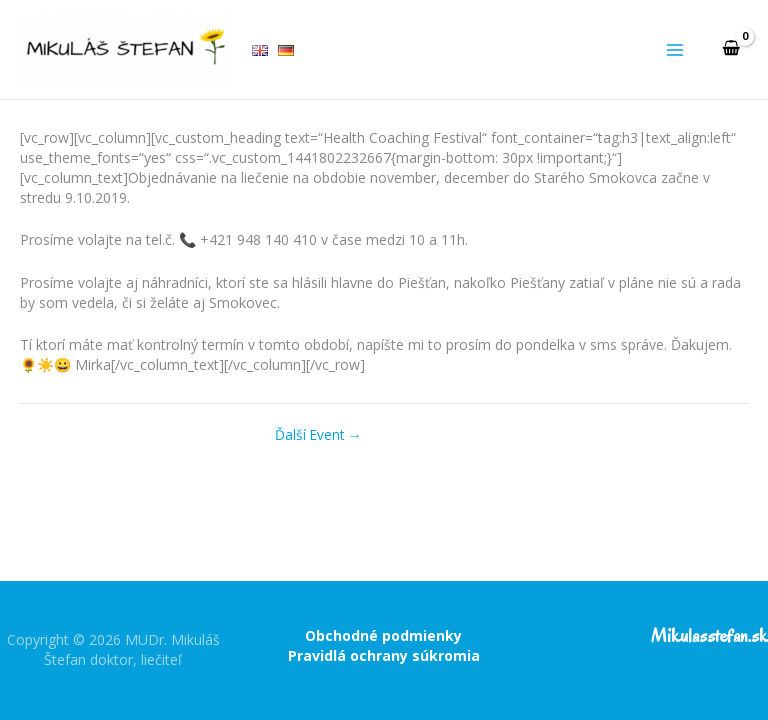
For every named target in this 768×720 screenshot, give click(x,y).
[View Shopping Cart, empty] (731, 49)
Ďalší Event (318, 435)
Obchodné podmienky (383, 635)
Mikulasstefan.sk (709, 636)
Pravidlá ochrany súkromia (384, 655)
